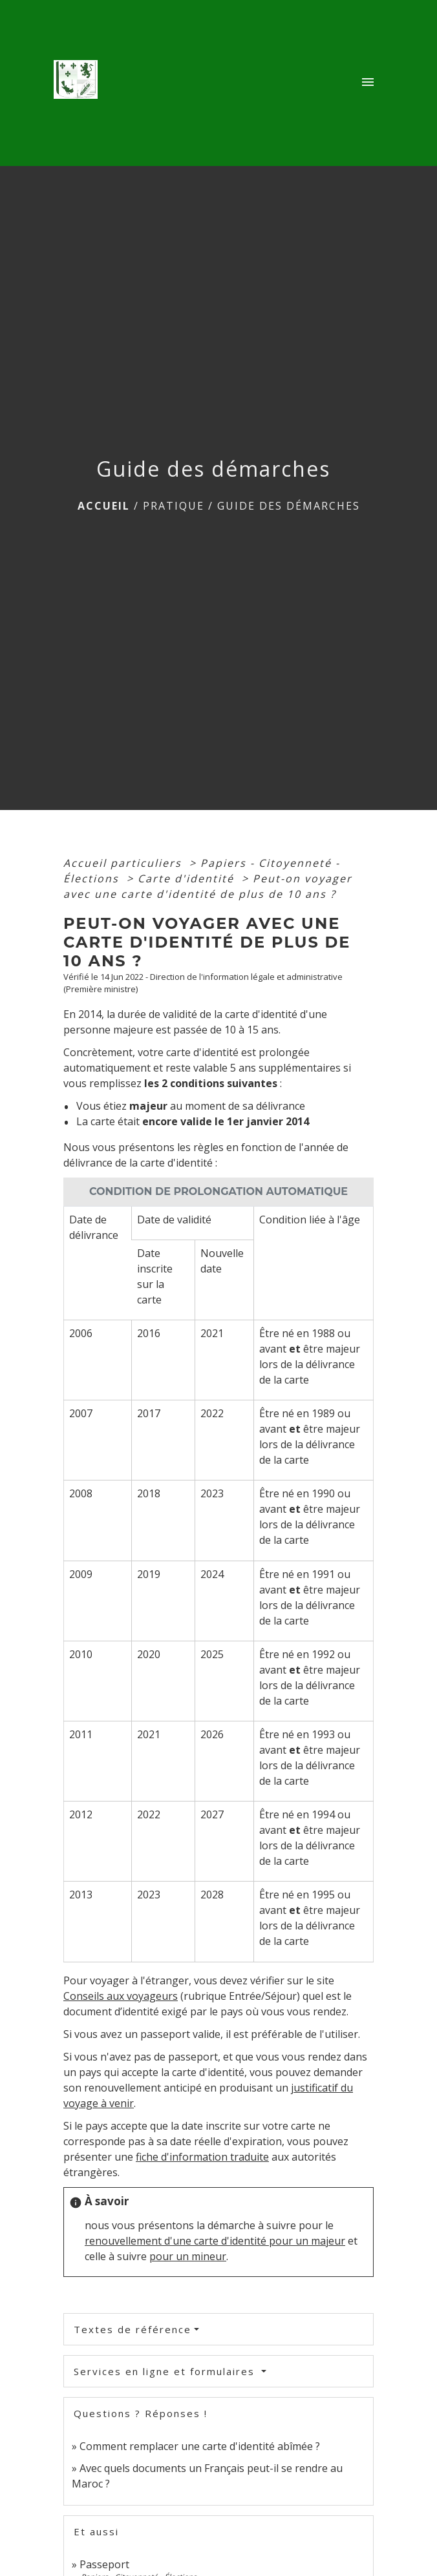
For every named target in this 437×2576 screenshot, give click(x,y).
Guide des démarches (288, 506)
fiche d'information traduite (202, 2157)
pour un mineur (187, 2256)
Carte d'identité (188, 878)
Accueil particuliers (124, 863)
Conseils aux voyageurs (120, 1996)
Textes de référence (132, 2329)
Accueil (104, 506)
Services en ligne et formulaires (166, 2371)
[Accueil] (79, 83)
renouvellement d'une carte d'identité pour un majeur (215, 2241)
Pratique (173, 506)
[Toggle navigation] (367, 83)
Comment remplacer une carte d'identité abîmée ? (200, 2446)
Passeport (104, 2564)
